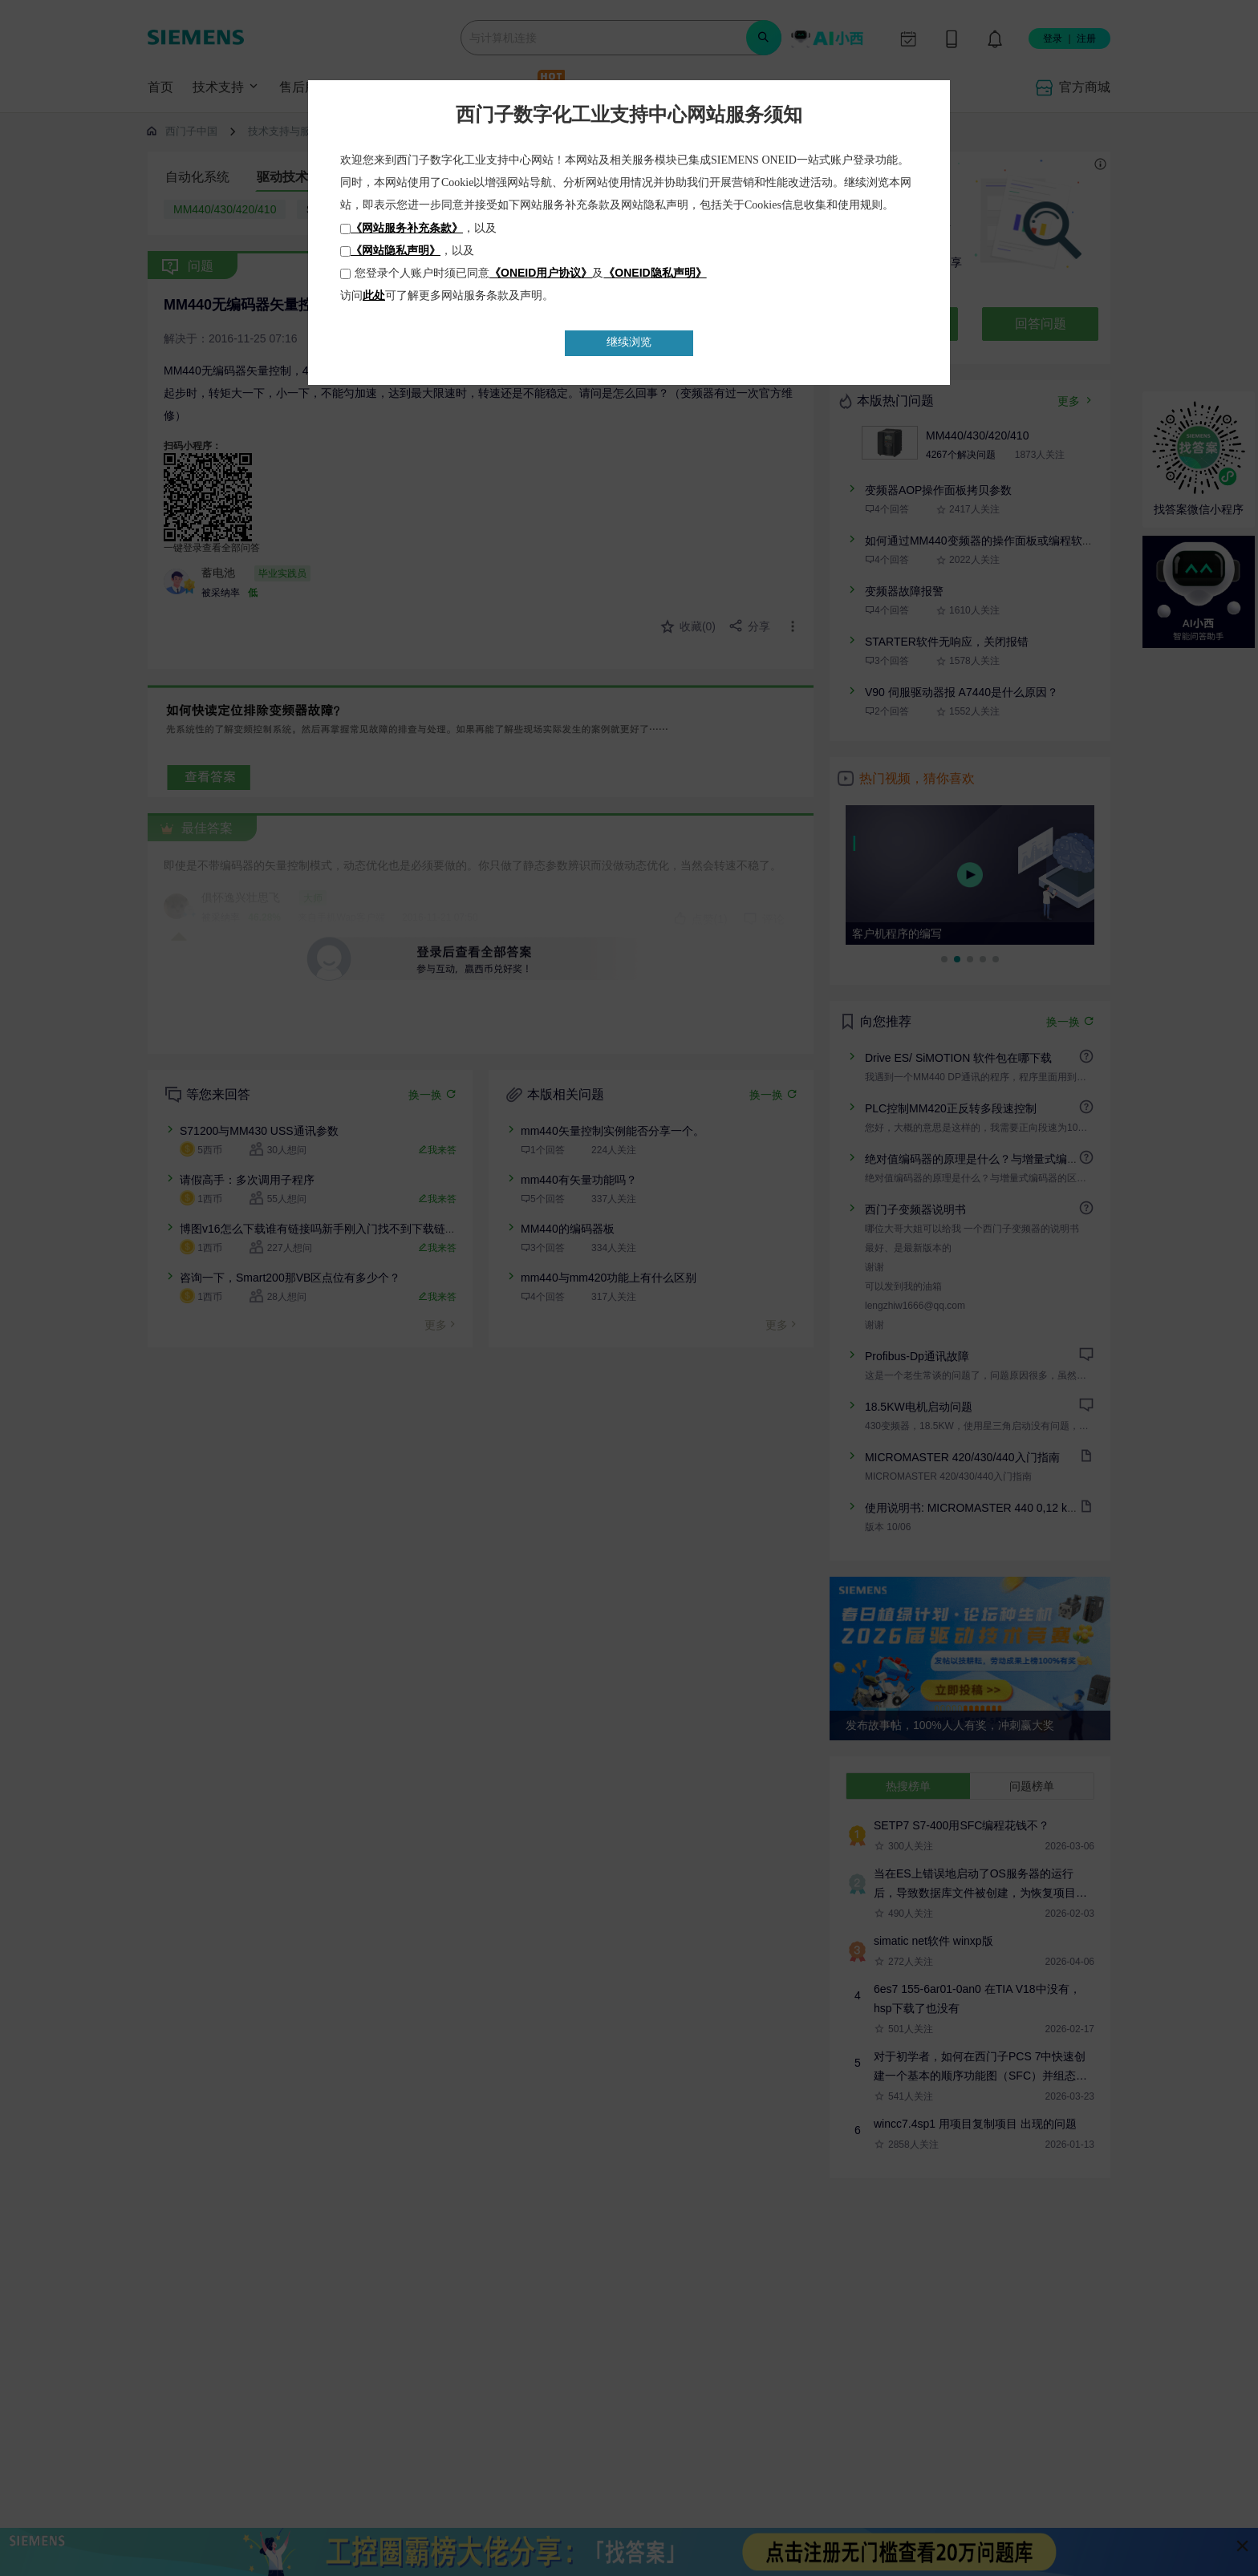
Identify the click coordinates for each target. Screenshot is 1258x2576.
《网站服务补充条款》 (407, 227)
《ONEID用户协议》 (540, 272)
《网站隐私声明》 (395, 250)
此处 (374, 295)
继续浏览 (629, 342)
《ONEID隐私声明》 (654, 272)
